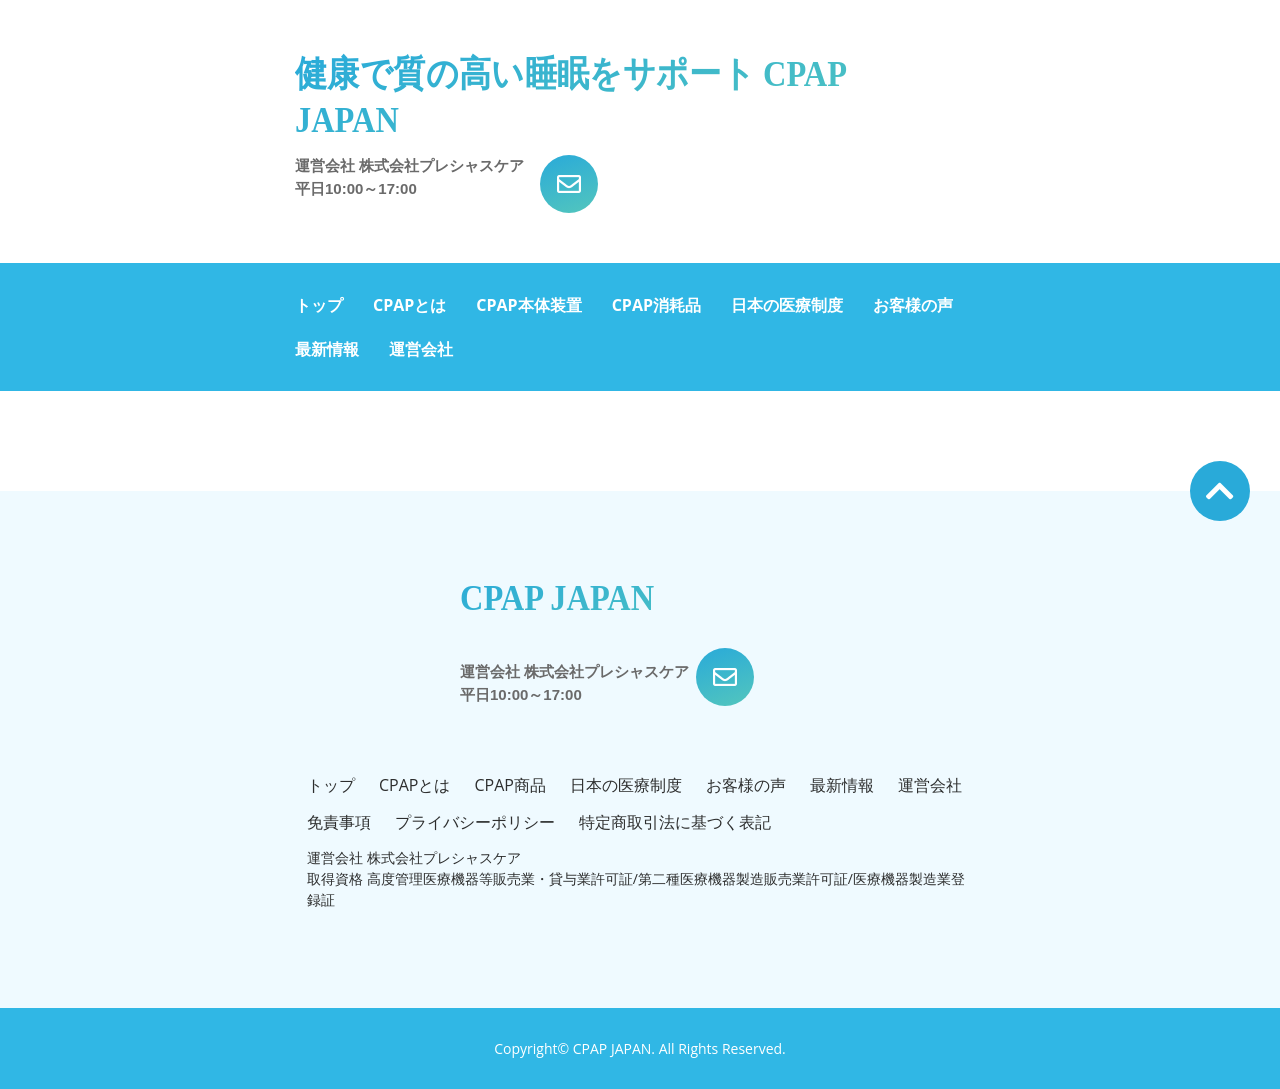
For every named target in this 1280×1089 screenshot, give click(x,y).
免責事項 (339, 822)
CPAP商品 (509, 785)
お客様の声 (913, 305)
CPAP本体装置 (528, 305)
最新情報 (327, 349)
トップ (319, 305)
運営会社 (421, 349)
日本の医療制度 (787, 305)
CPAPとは (409, 305)
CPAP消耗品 (656, 305)
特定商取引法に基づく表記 (675, 822)
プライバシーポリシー (475, 822)
